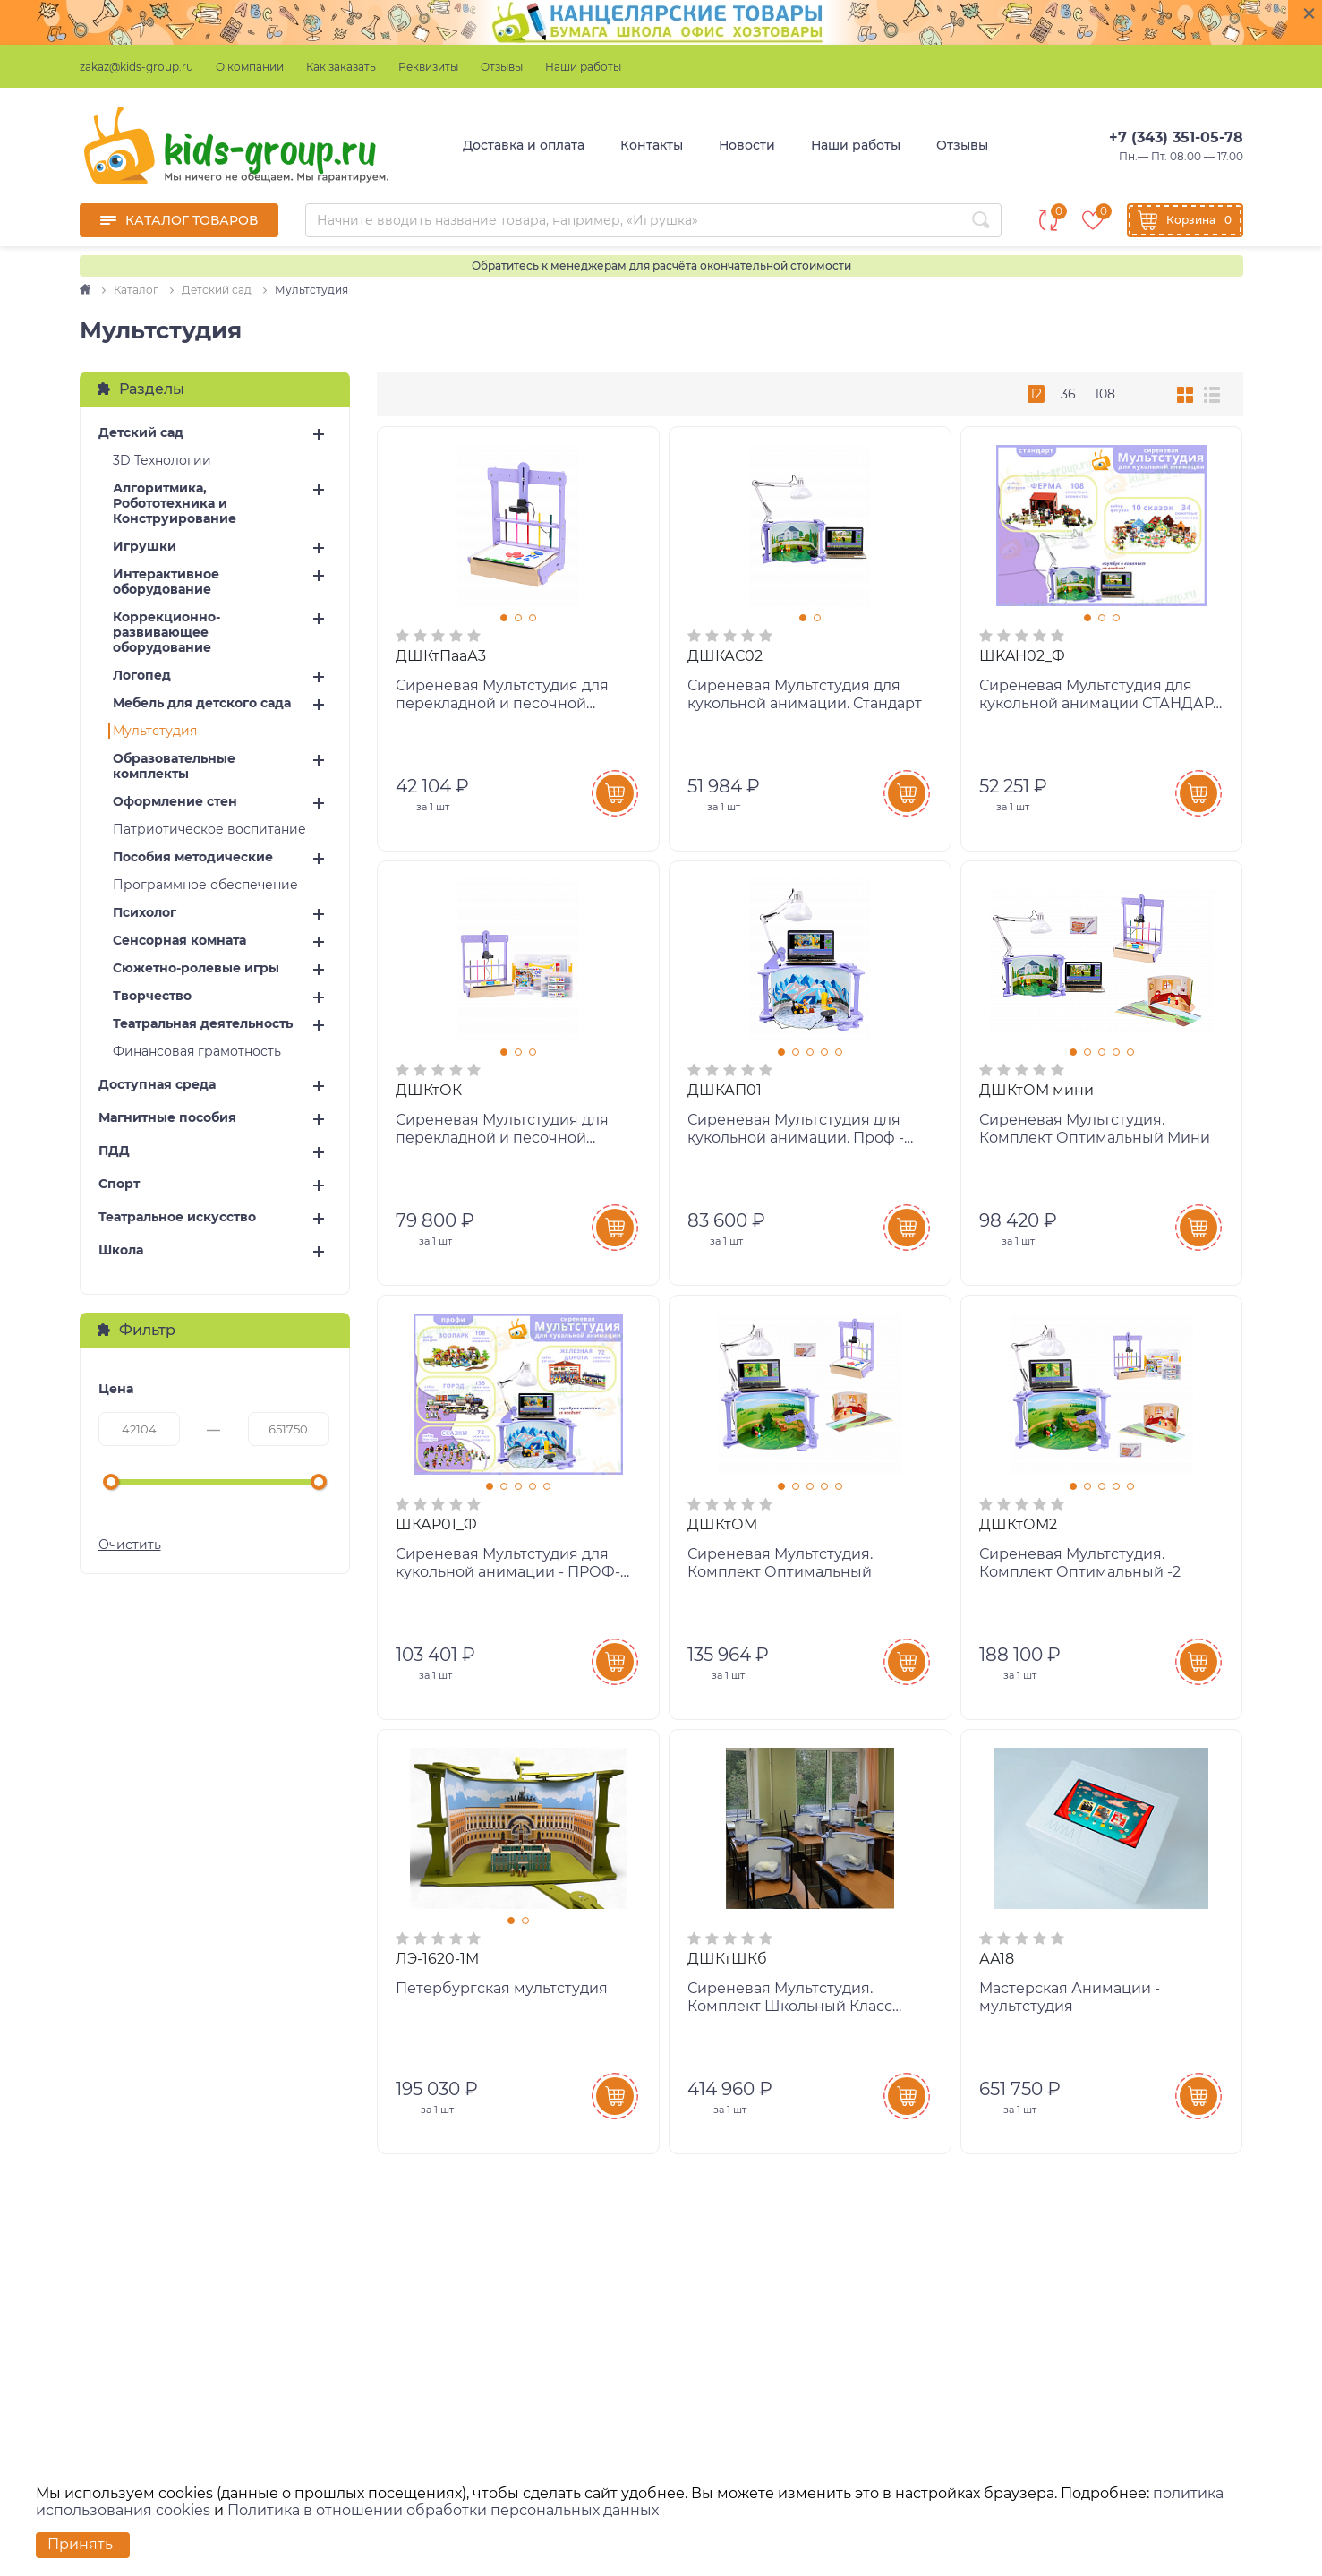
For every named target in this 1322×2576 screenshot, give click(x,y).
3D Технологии (162, 460)
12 (1036, 394)
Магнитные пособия (167, 1117)
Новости (747, 145)
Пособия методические (193, 857)
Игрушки (144, 546)
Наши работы (583, 66)
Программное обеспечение (205, 885)
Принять (80, 2544)
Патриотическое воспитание (209, 829)
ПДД (114, 1151)
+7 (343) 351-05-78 (1176, 137)
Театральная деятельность (203, 1023)
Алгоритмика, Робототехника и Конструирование (174, 503)
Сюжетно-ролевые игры (196, 968)
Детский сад (140, 433)
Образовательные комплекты (174, 766)
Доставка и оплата (523, 145)
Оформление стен (175, 801)
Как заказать (341, 66)
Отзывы (502, 66)
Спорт (119, 1184)
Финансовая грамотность (197, 1051)
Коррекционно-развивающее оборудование (166, 632)
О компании (250, 66)
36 (1068, 394)
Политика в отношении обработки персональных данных (443, 2510)
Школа (120, 1250)
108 (1105, 394)
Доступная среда (157, 1084)
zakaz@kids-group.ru (136, 66)
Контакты (651, 145)
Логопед (142, 675)
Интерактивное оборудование (166, 582)
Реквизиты (428, 66)
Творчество (152, 996)
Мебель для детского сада (202, 703)
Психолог (144, 912)
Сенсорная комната (179, 940)
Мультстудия (155, 731)
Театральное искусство (177, 1217)
